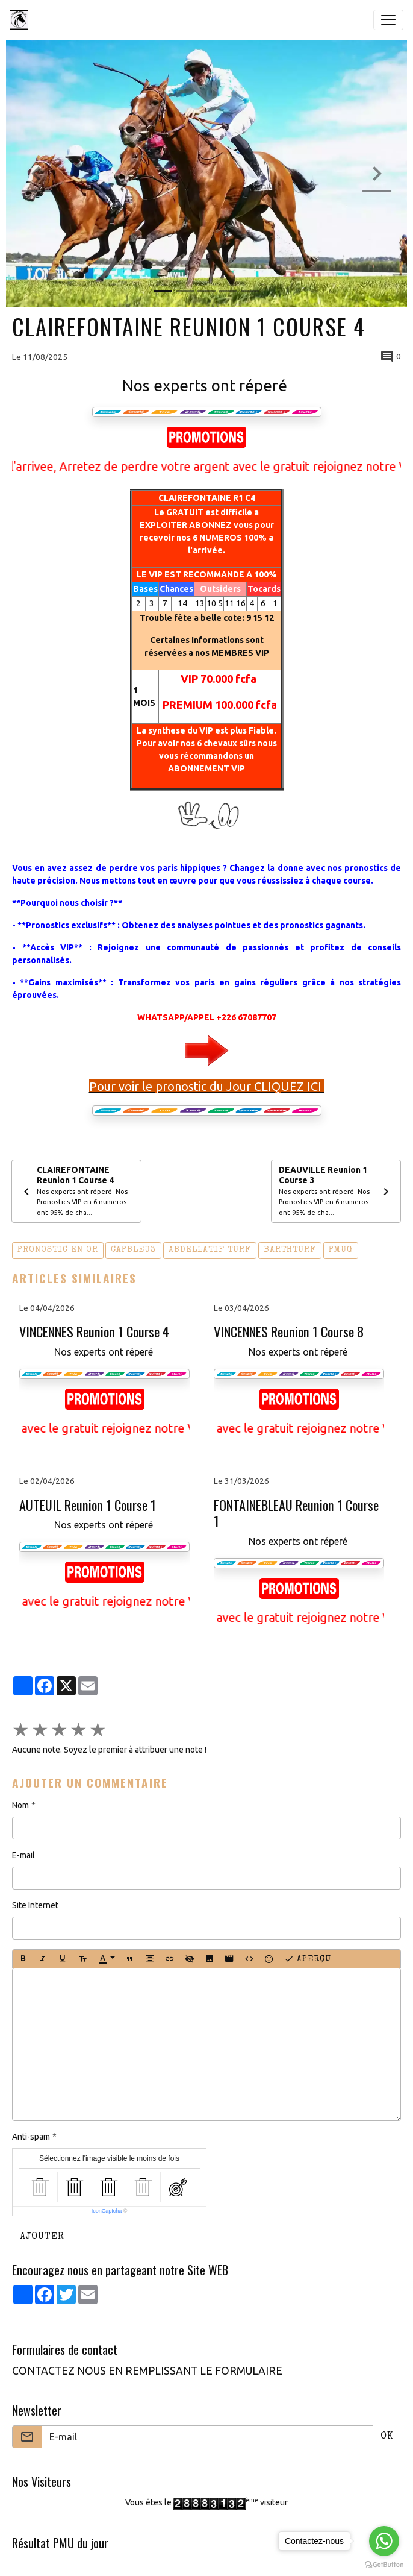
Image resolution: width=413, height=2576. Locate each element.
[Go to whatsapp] (384, 2541)
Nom (20, 1805)
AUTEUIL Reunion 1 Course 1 (87, 1505)
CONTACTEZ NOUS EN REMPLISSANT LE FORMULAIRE (147, 2371)
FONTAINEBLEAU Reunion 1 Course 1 (296, 1513)
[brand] (21, 20)
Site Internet (35, 1905)
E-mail (23, 1855)
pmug (341, 1250)
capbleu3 (133, 1250)
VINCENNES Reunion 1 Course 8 (289, 1332)
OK (386, 2437)
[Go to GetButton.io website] (384, 2564)
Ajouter (42, 2237)
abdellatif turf (210, 1250)
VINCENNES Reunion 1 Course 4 (94, 1332)
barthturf (290, 1250)
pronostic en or (57, 1250)
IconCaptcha (107, 2211)
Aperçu (307, 1959)
